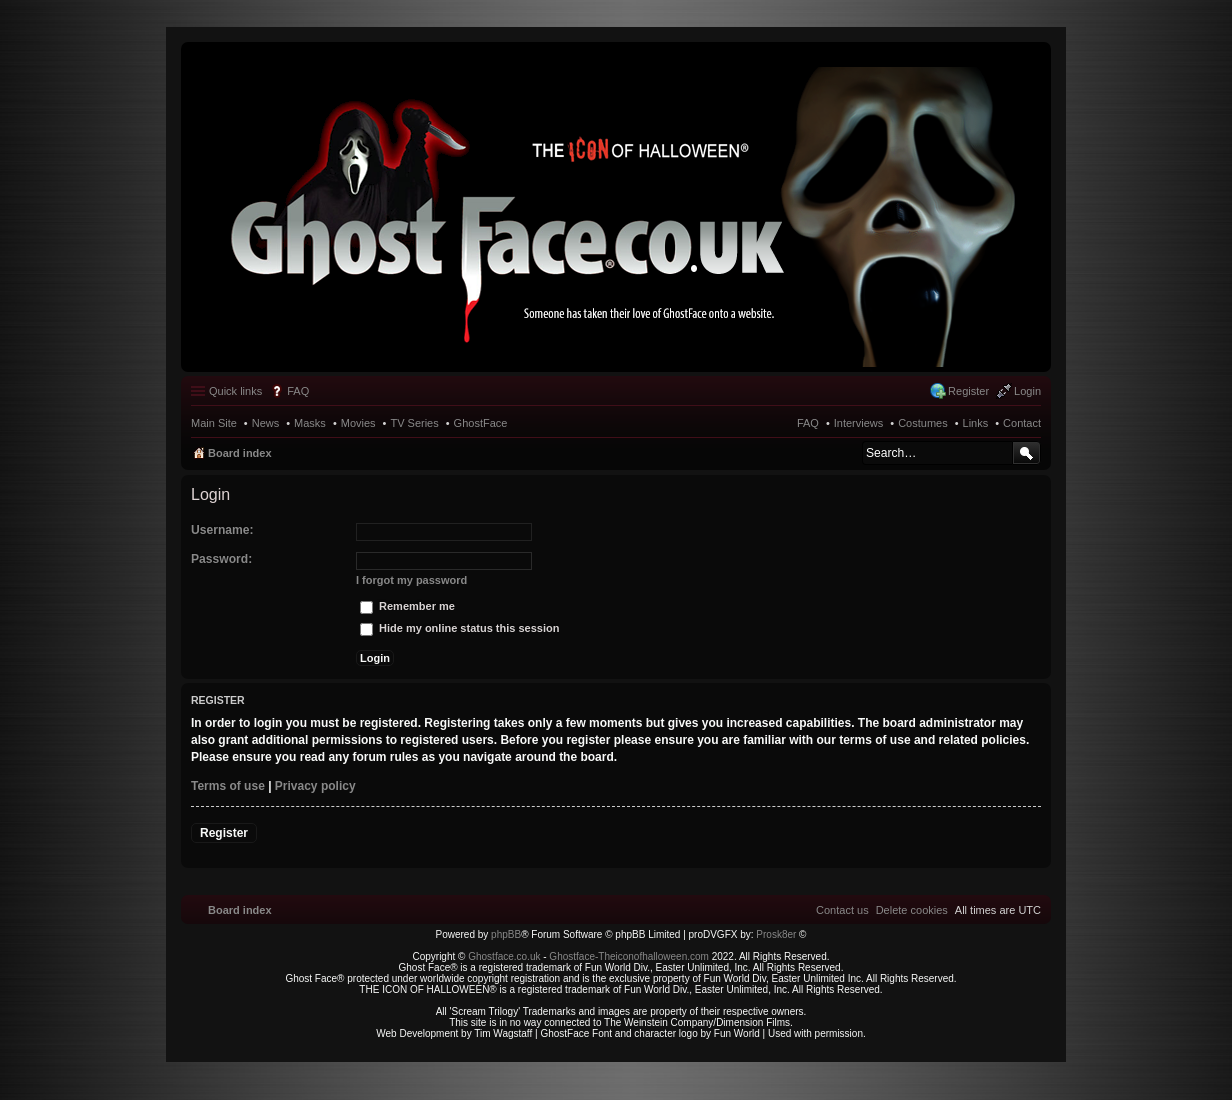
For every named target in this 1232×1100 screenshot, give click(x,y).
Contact (1022, 423)
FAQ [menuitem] (298, 391)
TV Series (414, 423)
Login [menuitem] (1027, 391)
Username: (222, 530)
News (266, 423)
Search (1026, 453)
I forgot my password (411, 580)
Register (224, 833)
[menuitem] (912, 910)
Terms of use (228, 786)
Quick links (235, 391)
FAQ (808, 423)
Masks (310, 423)
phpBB (506, 934)
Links (976, 423)
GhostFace (481, 423)
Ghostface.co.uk (505, 956)
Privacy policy (315, 786)
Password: (221, 559)
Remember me (407, 606)
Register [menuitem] (968, 391)
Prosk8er (776, 934)
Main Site (214, 423)
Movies (358, 423)
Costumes (923, 423)
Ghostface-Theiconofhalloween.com (629, 956)
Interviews (859, 423)
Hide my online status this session (459, 628)
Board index (240, 453)
